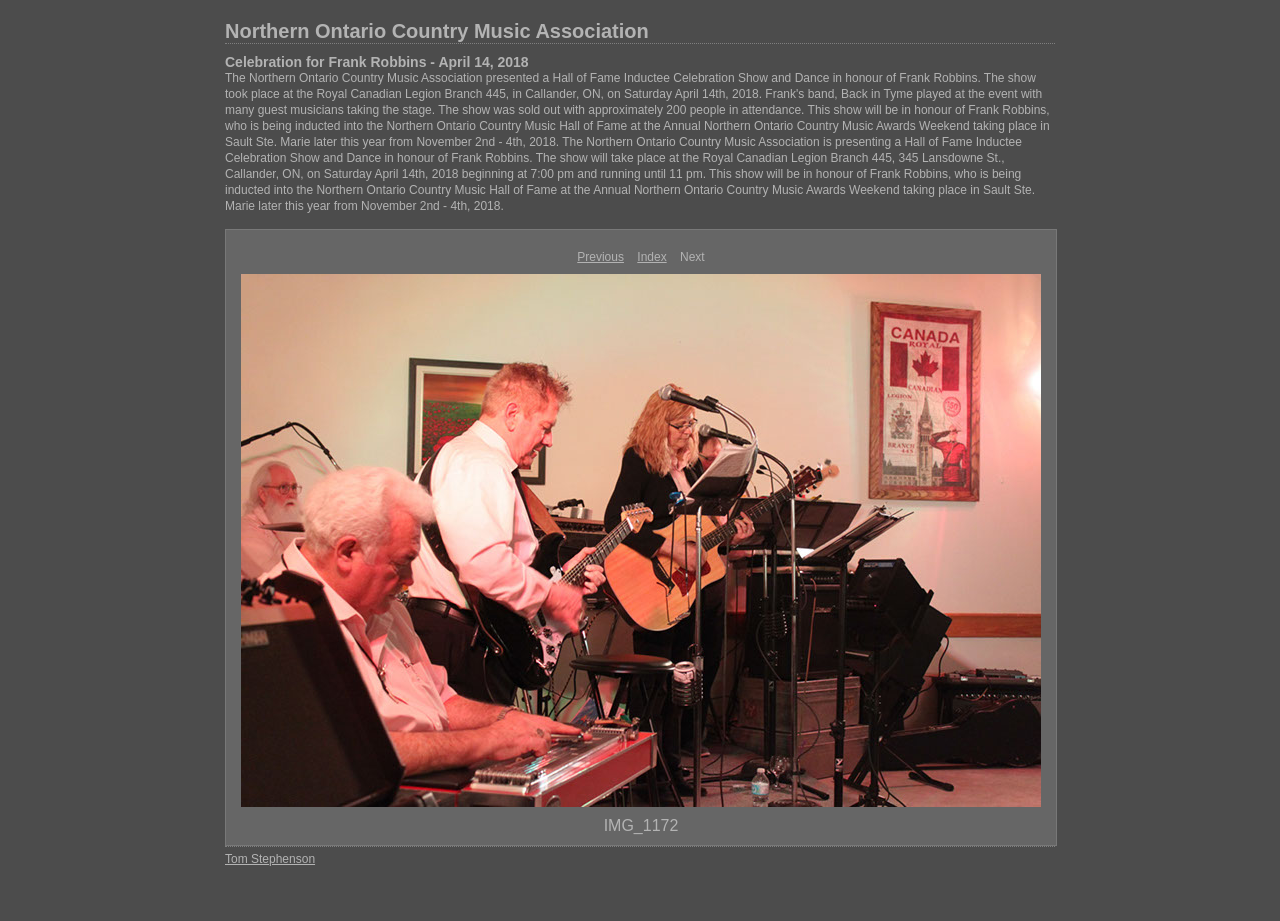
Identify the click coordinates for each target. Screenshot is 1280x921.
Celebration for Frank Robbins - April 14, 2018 (377, 62)
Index (651, 257)
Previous (600, 257)
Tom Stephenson (270, 859)
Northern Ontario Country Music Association (437, 31)
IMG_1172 (641, 825)
